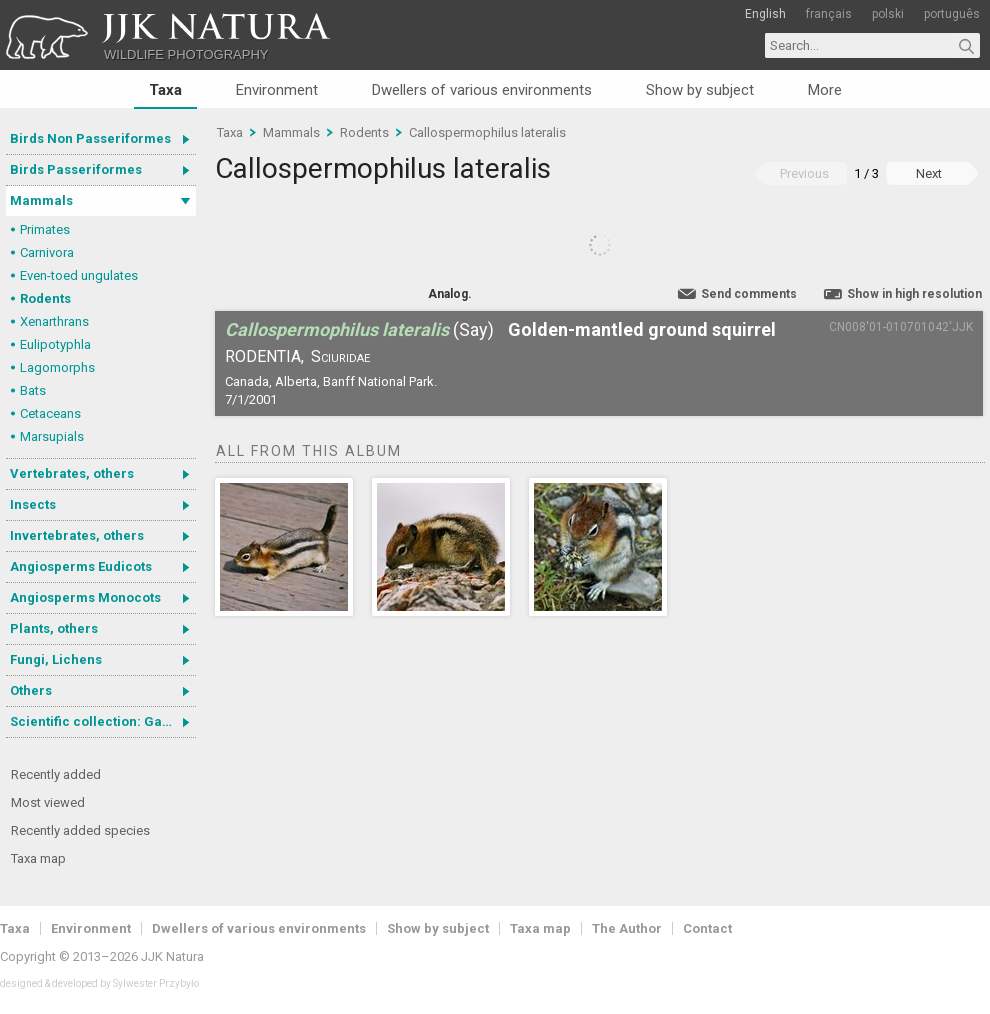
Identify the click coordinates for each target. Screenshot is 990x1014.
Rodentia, (264, 356)
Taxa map (38, 858)
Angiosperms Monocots (85, 597)
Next (929, 173)
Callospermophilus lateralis (487, 132)
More (825, 90)
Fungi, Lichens (56, 659)
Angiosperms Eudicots (81, 566)
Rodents (45, 298)
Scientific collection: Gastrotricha (103, 721)
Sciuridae (340, 356)
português (952, 14)
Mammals (41, 200)
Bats (33, 390)
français (829, 14)
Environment (277, 90)
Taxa (165, 90)
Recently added (56, 774)
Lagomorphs (57, 367)
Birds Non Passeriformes (90, 138)
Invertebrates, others (77, 535)
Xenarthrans (54, 321)
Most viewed (48, 802)
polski (888, 14)
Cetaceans (50, 413)
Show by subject (700, 90)
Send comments (749, 294)
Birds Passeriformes (76, 169)
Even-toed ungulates (79, 275)
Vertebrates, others (72, 473)
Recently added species (80, 830)
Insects (33, 504)
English (765, 14)
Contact (707, 928)
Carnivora (47, 252)
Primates (45, 229)
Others (31, 690)
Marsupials (52, 436)
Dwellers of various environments (482, 90)
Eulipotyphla (55, 344)
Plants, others (54, 628)
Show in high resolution (914, 294)
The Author (627, 928)
